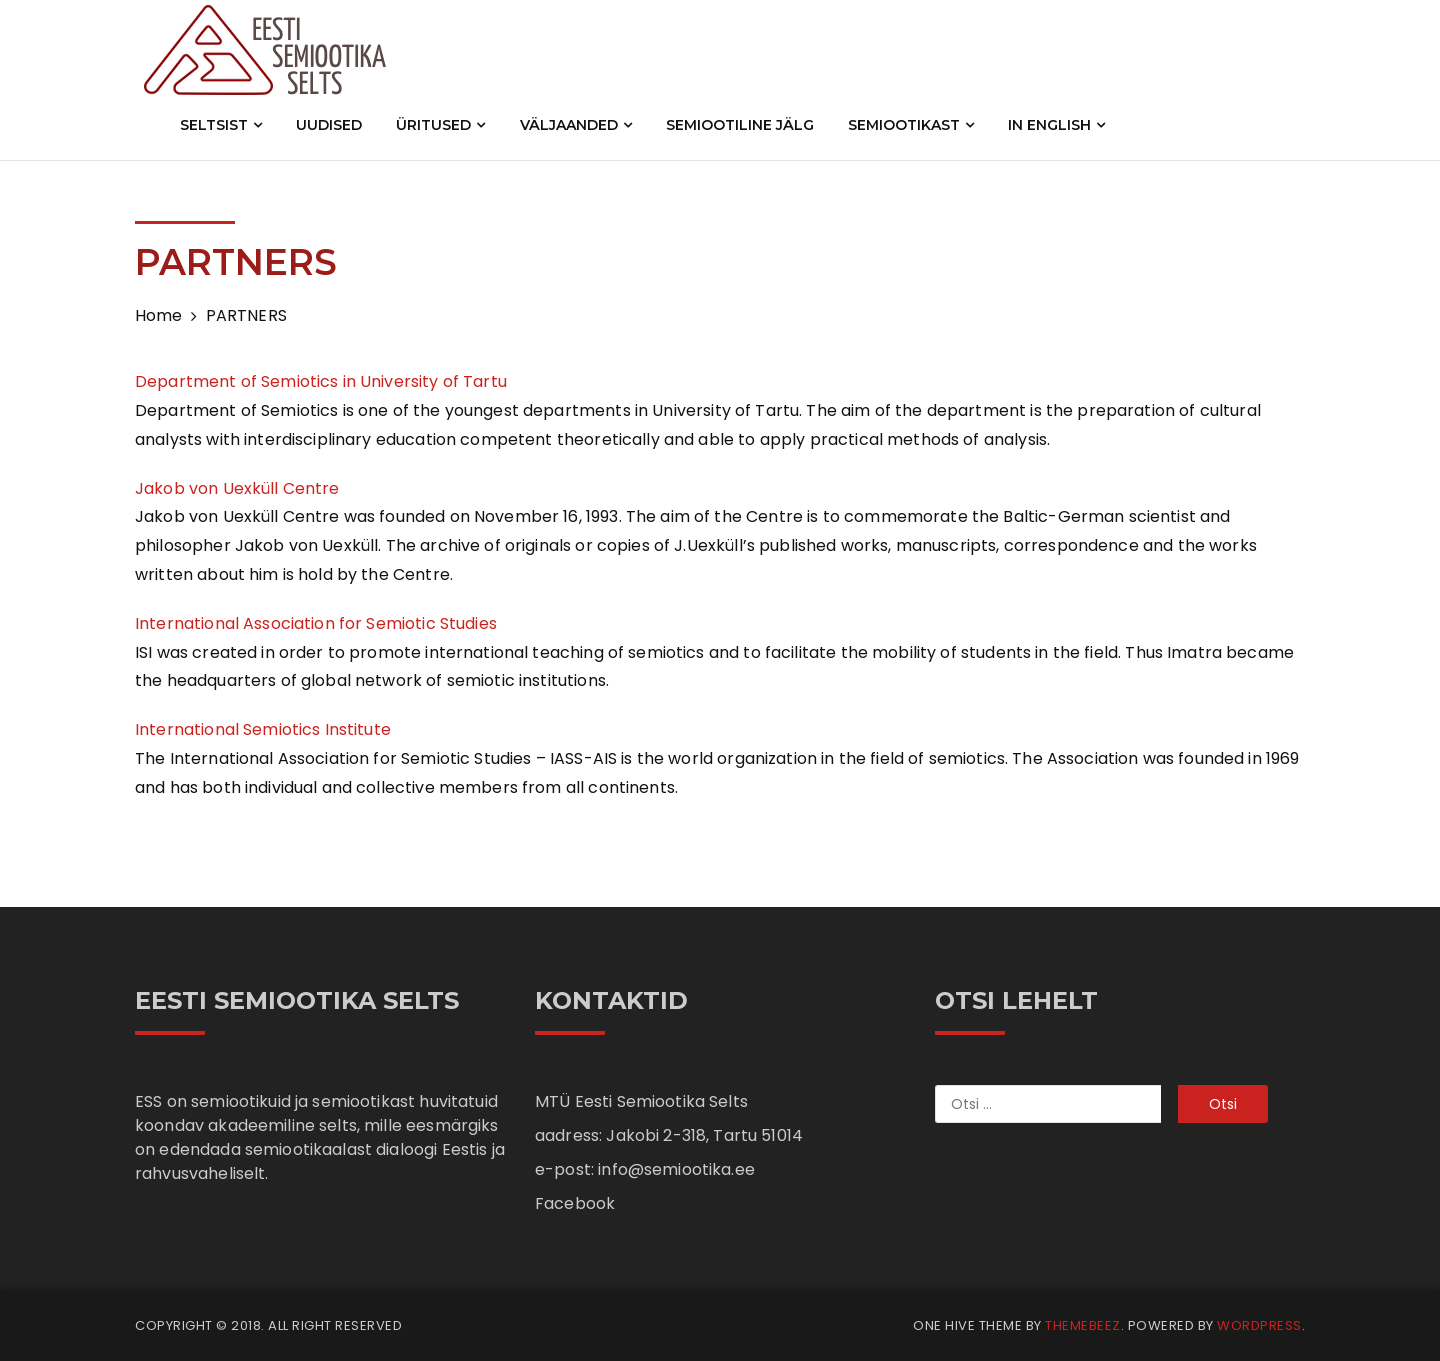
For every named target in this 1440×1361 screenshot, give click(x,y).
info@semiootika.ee (676, 1169)
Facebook (575, 1203)
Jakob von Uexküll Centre (239, 488)
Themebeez (1083, 1325)
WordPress (1259, 1325)
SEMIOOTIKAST (911, 125)
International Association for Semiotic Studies (316, 623)
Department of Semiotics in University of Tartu (321, 381)
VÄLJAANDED (576, 125)
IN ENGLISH (1056, 125)
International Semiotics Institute (263, 729)
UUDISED (329, 125)
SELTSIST (221, 125)
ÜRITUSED (440, 125)
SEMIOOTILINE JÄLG (740, 125)
